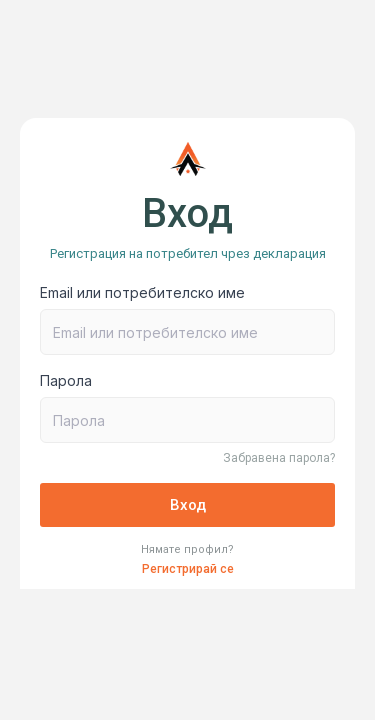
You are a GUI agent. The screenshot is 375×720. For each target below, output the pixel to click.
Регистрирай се (188, 569)
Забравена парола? (279, 458)
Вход (188, 505)
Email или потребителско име (142, 292)
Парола (66, 380)
